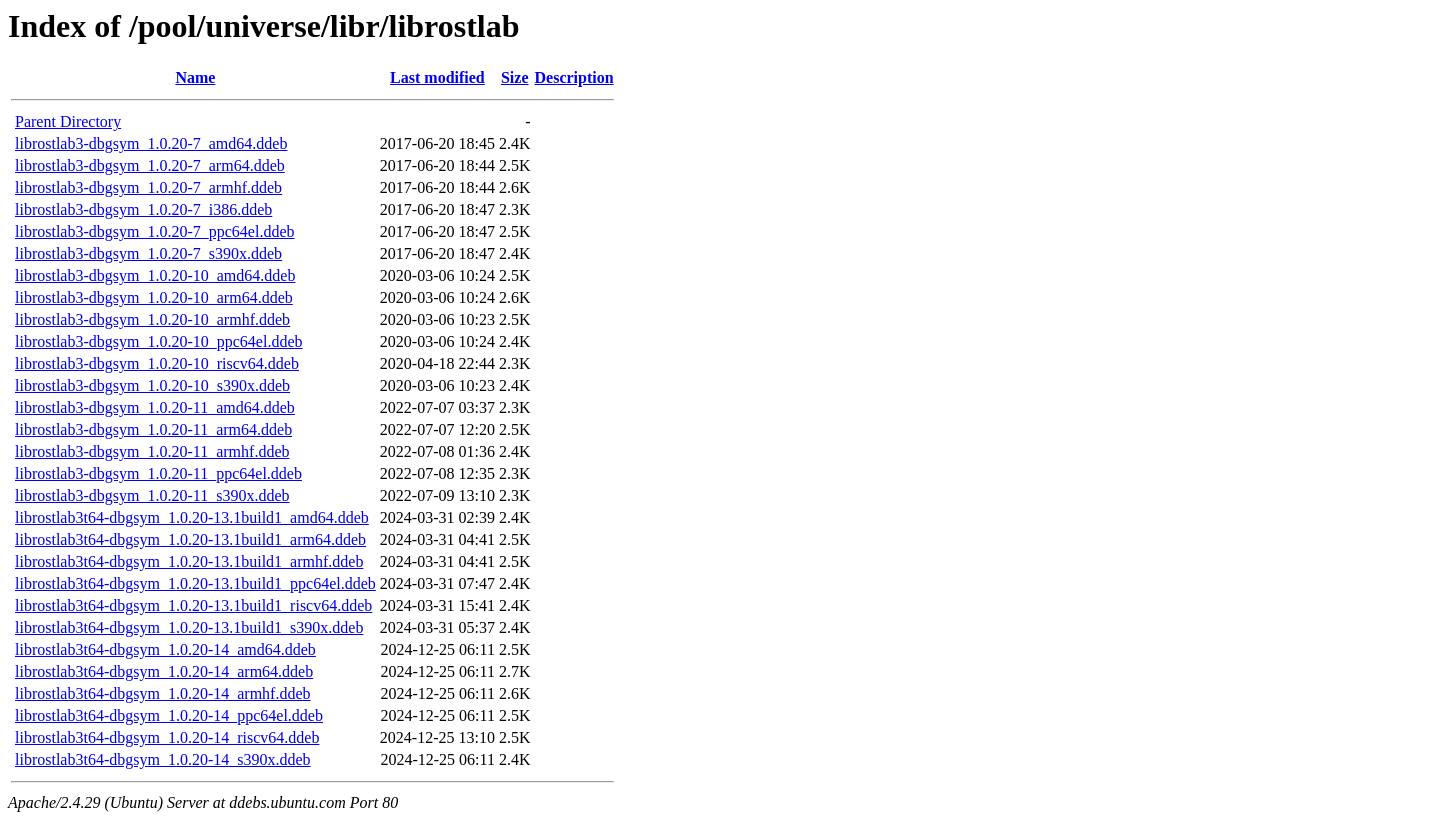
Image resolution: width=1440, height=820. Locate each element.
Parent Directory (68, 121)
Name (195, 77)
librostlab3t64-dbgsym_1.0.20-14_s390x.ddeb (163, 759)
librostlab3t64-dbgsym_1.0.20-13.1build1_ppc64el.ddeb (195, 583)
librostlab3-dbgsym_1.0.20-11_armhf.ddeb (152, 451)
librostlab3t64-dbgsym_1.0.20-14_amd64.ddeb (165, 649)
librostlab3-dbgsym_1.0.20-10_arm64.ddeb (154, 297)
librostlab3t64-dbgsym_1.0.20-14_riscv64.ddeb (167, 737)
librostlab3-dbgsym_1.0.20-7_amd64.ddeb (151, 143)
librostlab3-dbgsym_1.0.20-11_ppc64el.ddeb (158, 473)
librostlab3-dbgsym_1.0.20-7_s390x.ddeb (148, 253)
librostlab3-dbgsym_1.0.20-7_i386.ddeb (143, 209)
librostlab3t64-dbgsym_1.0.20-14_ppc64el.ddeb (169, 715)
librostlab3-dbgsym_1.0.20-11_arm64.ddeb (153, 429)
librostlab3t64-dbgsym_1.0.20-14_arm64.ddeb (164, 671)
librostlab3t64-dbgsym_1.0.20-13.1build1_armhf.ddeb (189, 561)
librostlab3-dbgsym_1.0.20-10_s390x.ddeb (152, 385)
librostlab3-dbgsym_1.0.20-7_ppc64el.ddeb (155, 231)
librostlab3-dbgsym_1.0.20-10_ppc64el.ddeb (159, 341)
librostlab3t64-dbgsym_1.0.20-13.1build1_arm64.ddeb (190, 539)
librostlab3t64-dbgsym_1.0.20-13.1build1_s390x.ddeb (189, 627)
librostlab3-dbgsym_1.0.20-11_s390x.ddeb (152, 495)
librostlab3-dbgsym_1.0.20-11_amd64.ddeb (155, 407)
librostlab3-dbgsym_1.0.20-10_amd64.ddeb (155, 275)
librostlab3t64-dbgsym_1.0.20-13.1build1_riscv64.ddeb (193, 605)
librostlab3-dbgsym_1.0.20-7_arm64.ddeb (150, 165)
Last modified (437, 77)
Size (515, 77)
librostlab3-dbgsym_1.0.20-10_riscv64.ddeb (157, 363)
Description (574, 77)
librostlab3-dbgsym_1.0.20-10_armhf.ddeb (152, 319)
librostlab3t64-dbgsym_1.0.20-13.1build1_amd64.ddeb (192, 517)
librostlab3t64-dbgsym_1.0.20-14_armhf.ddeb (163, 693)
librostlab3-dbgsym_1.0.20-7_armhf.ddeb (148, 187)
